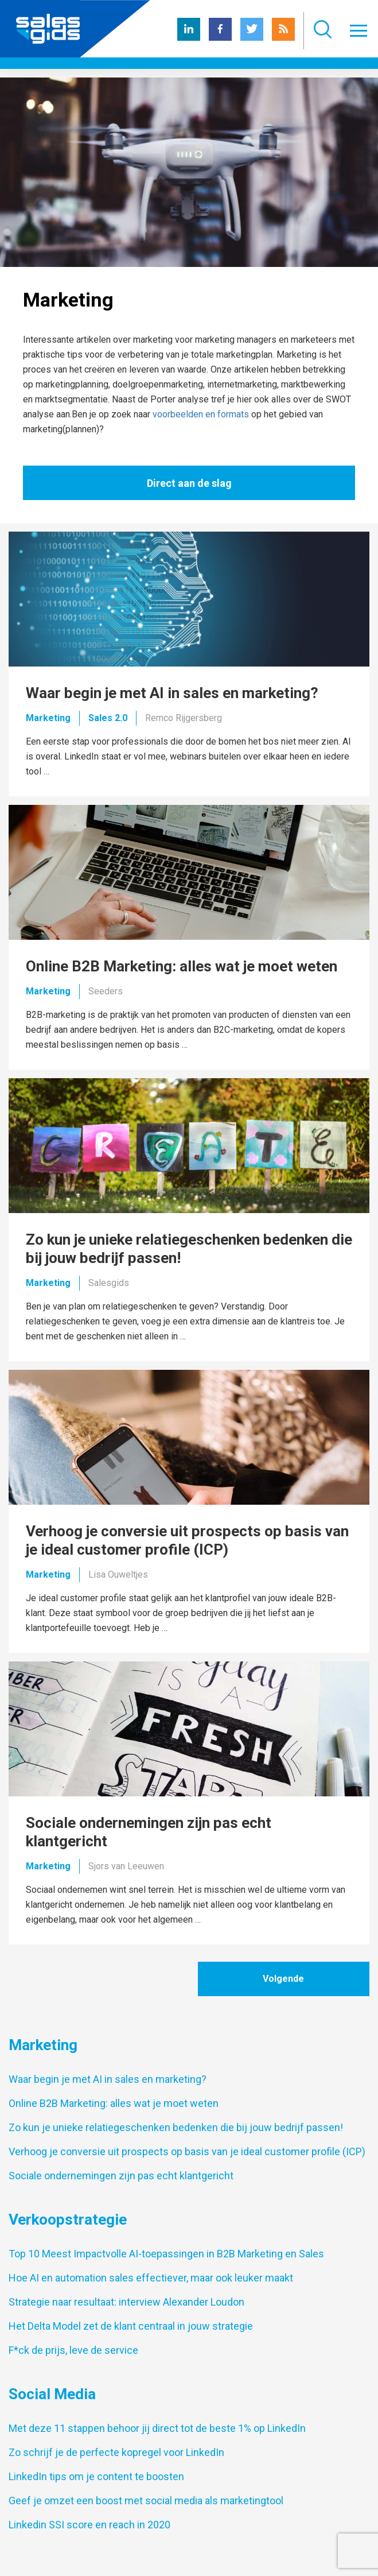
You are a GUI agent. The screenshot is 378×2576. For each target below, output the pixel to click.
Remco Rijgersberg (183, 717)
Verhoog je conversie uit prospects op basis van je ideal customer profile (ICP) (187, 2151)
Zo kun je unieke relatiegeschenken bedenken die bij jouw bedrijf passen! (176, 2127)
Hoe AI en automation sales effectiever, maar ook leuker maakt (151, 2278)
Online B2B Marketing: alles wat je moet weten (114, 2103)
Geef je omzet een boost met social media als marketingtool (146, 2500)
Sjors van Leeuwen (126, 1866)
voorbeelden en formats (201, 414)
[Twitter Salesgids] (251, 37)
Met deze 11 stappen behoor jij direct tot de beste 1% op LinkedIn (157, 2428)
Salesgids (108, 1282)
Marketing (48, 717)
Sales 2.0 (107, 717)
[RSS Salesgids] (283, 37)
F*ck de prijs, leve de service (73, 2350)
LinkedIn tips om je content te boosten (96, 2476)
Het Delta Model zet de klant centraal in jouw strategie (131, 2326)
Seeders (105, 991)
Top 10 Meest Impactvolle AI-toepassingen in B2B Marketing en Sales (166, 2254)
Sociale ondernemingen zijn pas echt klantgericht (121, 2176)
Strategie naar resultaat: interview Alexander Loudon (126, 2302)
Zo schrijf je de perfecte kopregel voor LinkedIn (116, 2452)
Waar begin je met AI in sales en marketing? (107, 2079)
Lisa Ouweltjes (118, 1574)
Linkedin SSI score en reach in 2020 (89, 2525)
